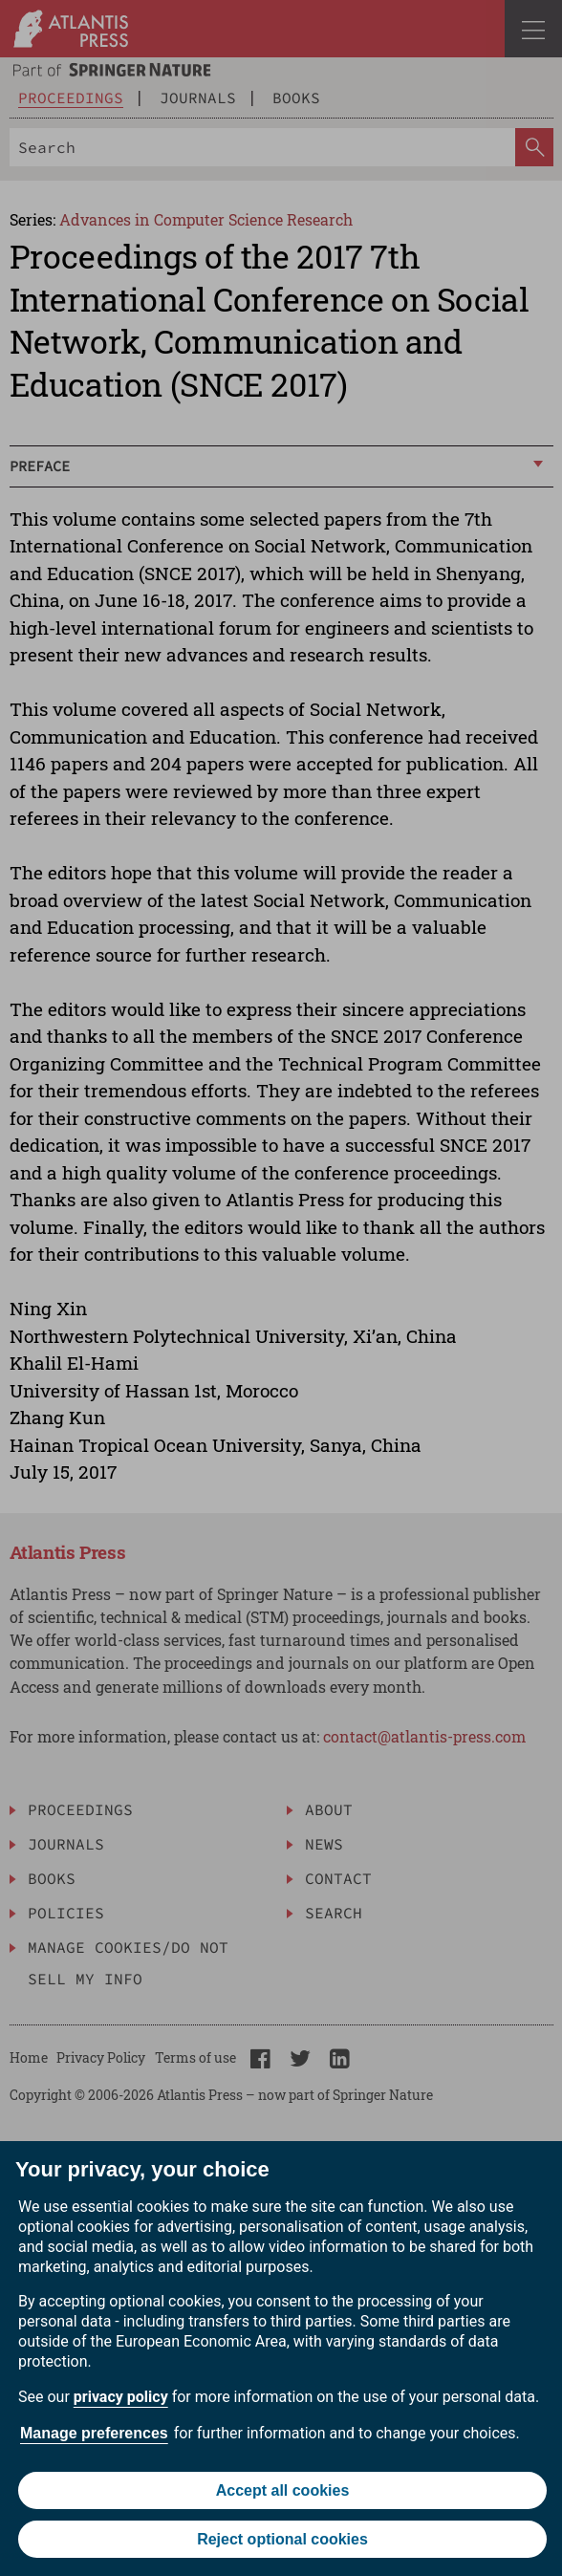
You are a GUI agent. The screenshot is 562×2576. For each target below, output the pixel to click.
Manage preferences (94, 2433)
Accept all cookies (283, 2490)
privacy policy (121, 2397)
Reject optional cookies (282, 2539)
